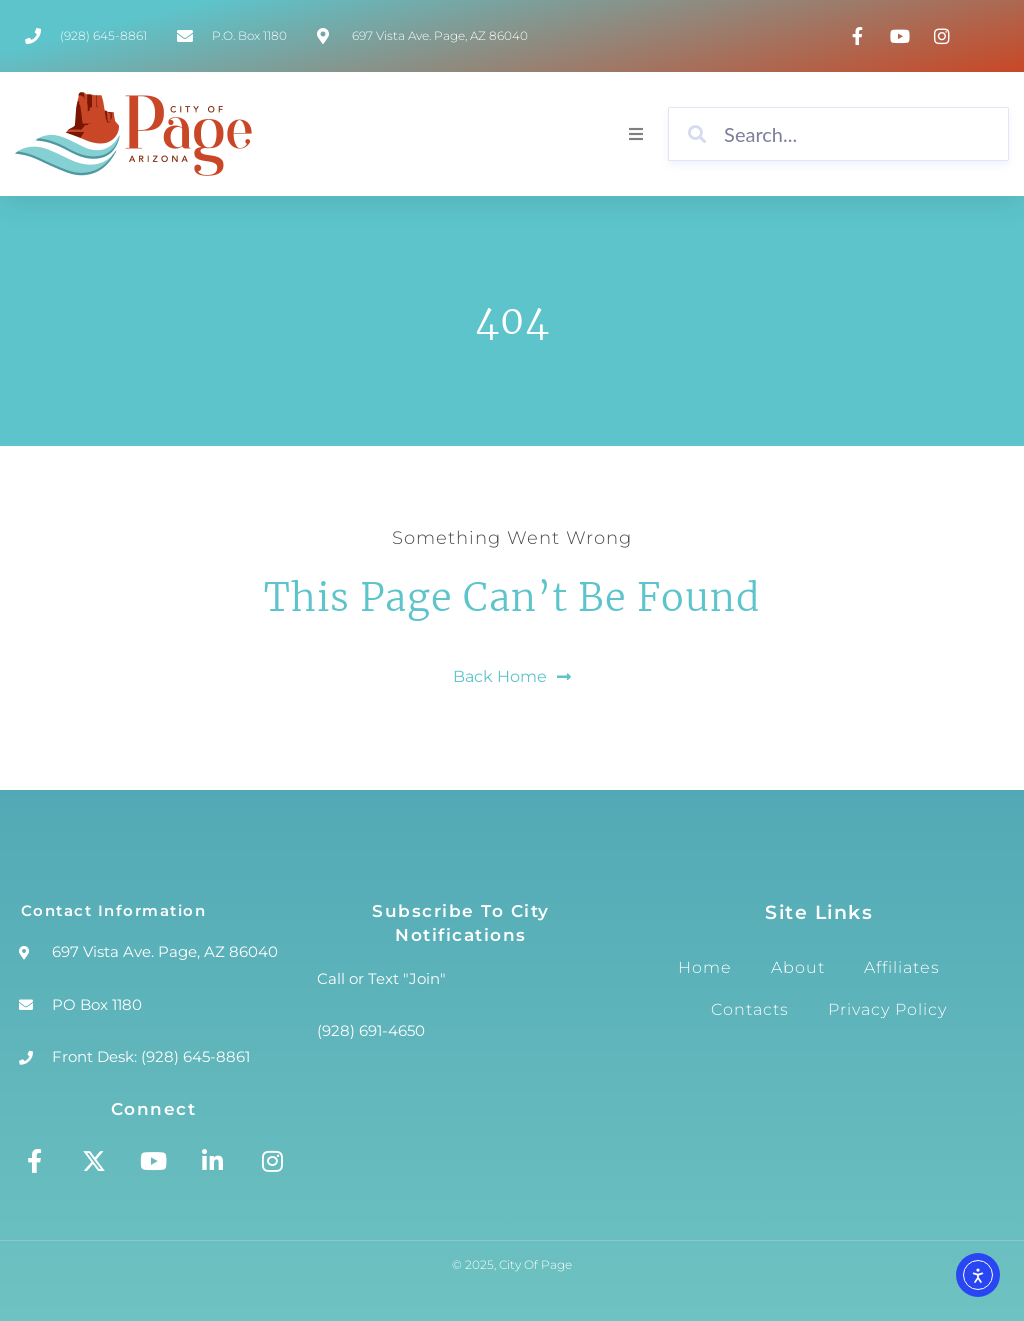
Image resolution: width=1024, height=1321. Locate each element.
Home (705, 967)
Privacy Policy (887, 1009)
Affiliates (902, 967)
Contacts (750, 1009)
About (798, 967)
